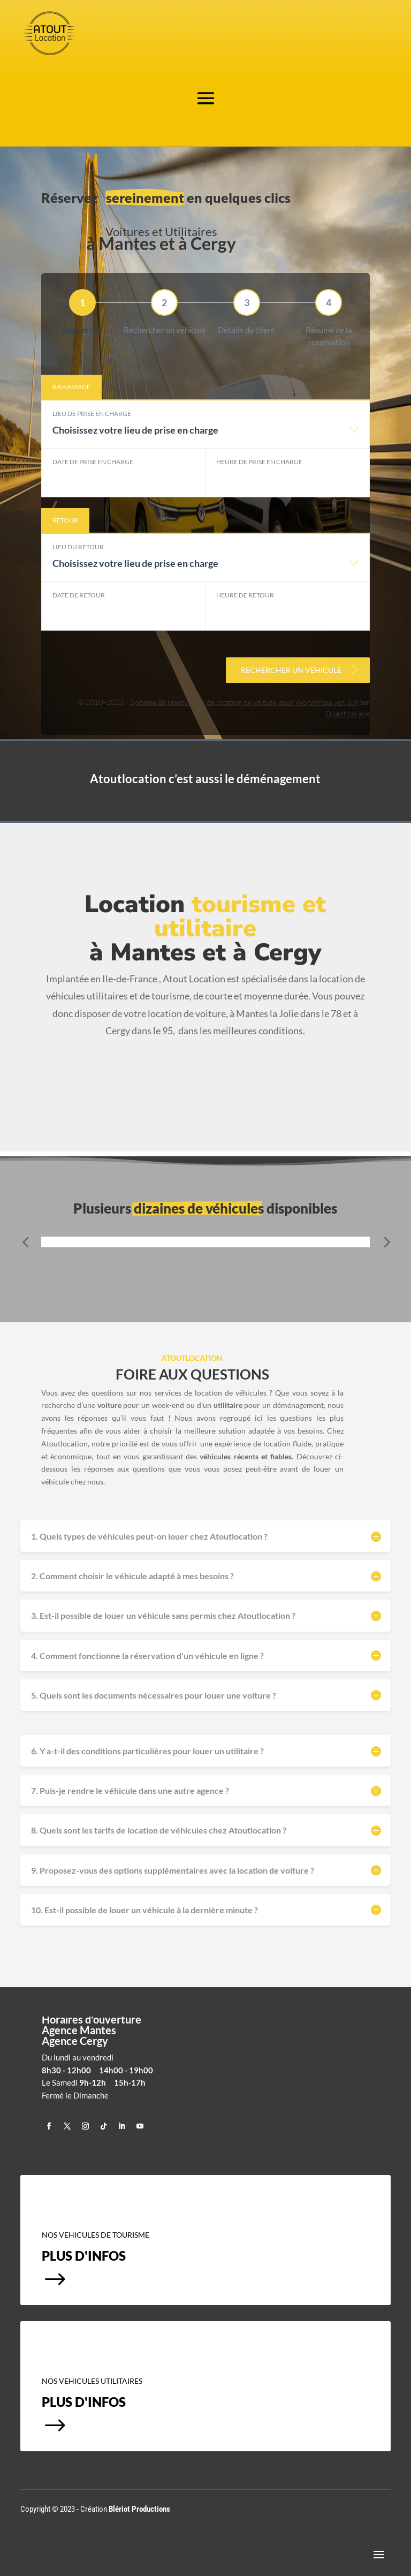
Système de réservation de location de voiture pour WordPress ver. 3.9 (243, 702)
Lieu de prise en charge (91, 414)
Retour (65, 520)
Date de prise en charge (92, 462)
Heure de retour (245, 595)
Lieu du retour (78, 547)
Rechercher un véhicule (300, 670)
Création (125, 2509)
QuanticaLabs (347, 713)
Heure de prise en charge (259, 462)
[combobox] (205, 435)
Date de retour (78, 595)
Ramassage (71, 387)
